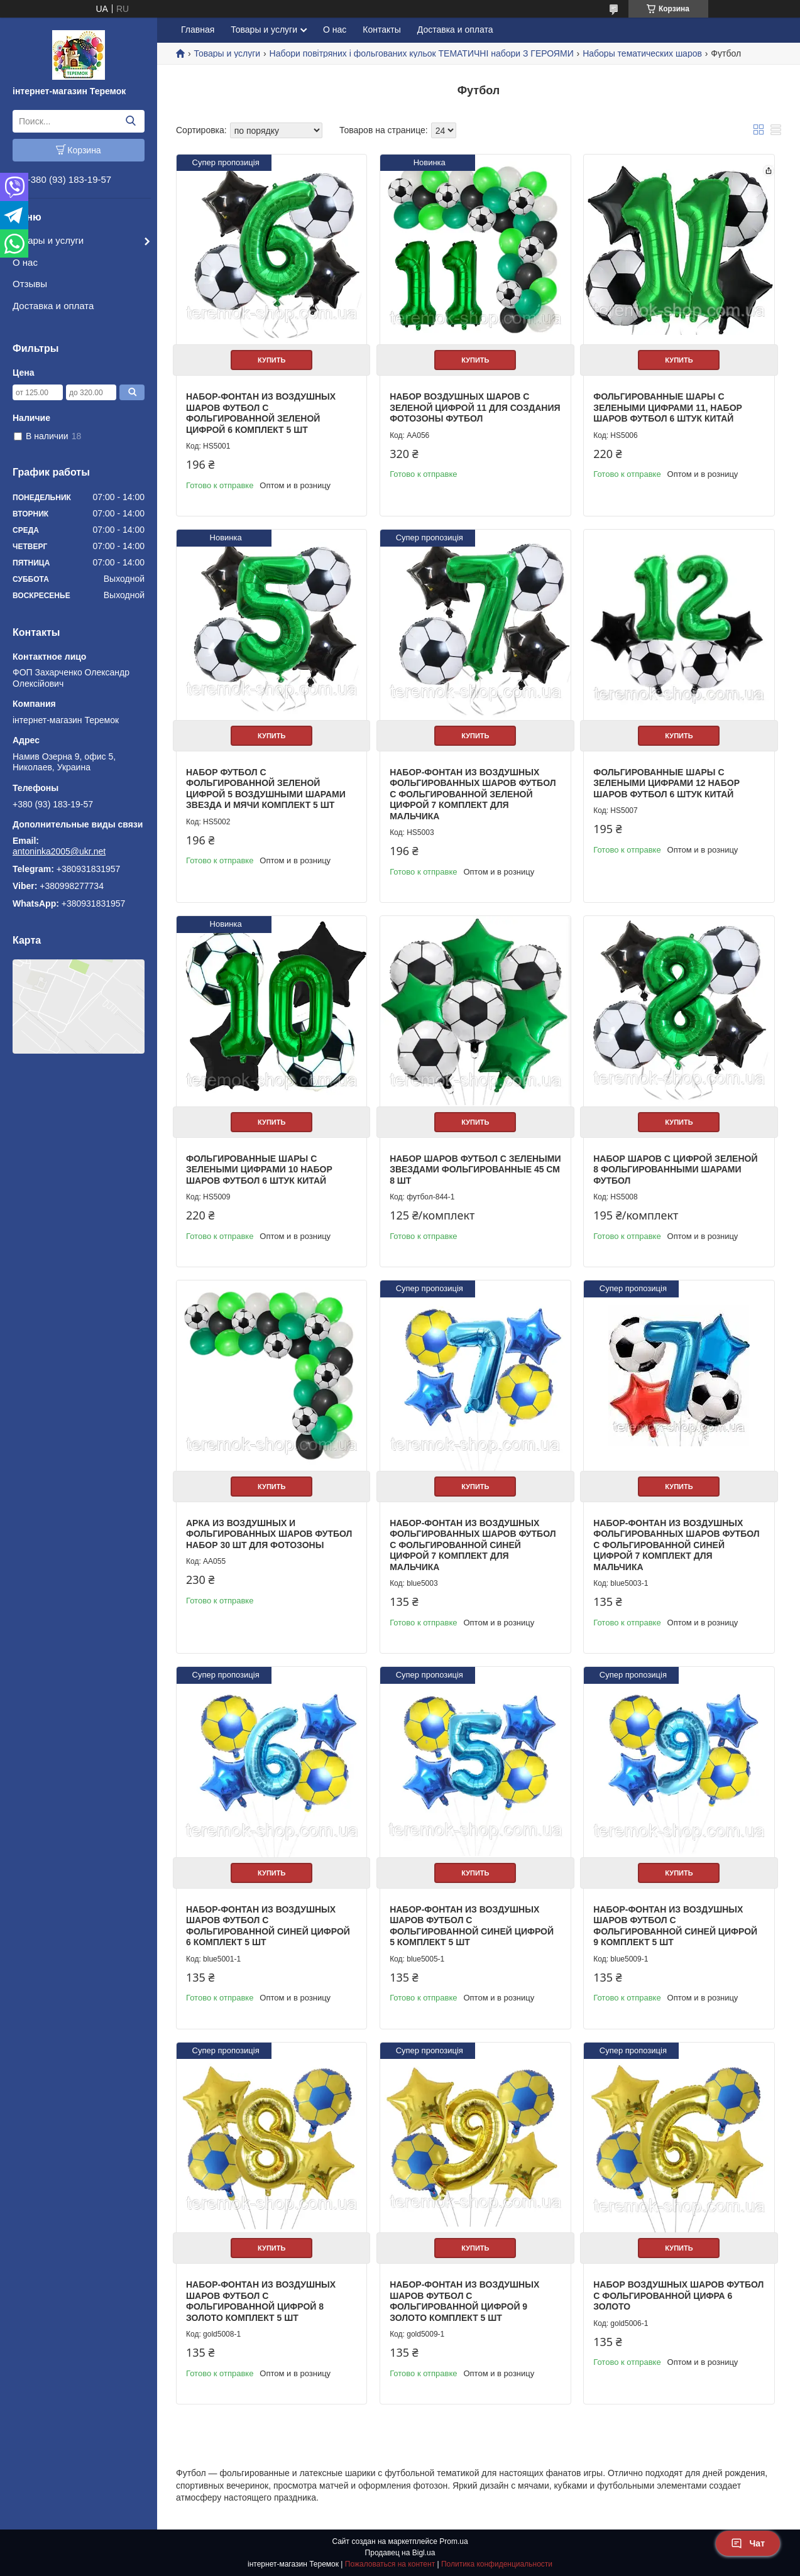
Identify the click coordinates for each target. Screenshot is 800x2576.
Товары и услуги (48, 240)
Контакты (381, 30)
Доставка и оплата (53, 305)
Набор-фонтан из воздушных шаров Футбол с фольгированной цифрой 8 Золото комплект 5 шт (261, 2301)
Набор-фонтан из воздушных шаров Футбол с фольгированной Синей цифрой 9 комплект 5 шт (675, 1926)
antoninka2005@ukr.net (59, 851)
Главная (197, 30)
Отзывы (30, 283)
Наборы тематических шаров (642, 53)
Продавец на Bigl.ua (400, 2552)
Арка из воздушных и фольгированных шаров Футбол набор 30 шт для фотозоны (269, 1534)
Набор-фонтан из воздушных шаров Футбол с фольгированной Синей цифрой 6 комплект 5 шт (268, 1926)
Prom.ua (453, 2541)
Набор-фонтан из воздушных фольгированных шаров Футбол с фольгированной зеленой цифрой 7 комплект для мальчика (473, 794)
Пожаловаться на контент (390, 2564)
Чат (748, 2543)
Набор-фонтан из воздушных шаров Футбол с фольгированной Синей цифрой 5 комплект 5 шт (472, 1926)
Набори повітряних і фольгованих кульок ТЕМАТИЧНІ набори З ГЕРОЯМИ (422, 53)
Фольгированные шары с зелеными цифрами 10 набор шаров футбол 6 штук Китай (259, 1170)
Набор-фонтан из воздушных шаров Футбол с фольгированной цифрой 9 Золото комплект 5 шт (464, 2301)
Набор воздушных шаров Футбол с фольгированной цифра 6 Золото (678, 2295)
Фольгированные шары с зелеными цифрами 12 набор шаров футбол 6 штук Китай (666, 783)
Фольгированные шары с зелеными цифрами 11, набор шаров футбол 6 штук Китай (667, 407)
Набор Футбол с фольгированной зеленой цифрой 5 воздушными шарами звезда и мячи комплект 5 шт (266, 788)
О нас (25, 262)
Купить (271, 360)
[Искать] (130, 121)
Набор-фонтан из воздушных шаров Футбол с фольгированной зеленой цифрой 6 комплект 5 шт (261, 413)
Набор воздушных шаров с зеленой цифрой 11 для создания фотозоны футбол (475, 407)
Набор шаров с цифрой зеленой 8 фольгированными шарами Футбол (675, 1170)
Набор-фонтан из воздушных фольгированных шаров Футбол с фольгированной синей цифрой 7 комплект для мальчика (473, 1545)
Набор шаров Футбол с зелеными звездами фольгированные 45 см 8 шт (475, 1170)
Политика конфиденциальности (496, 2564)
